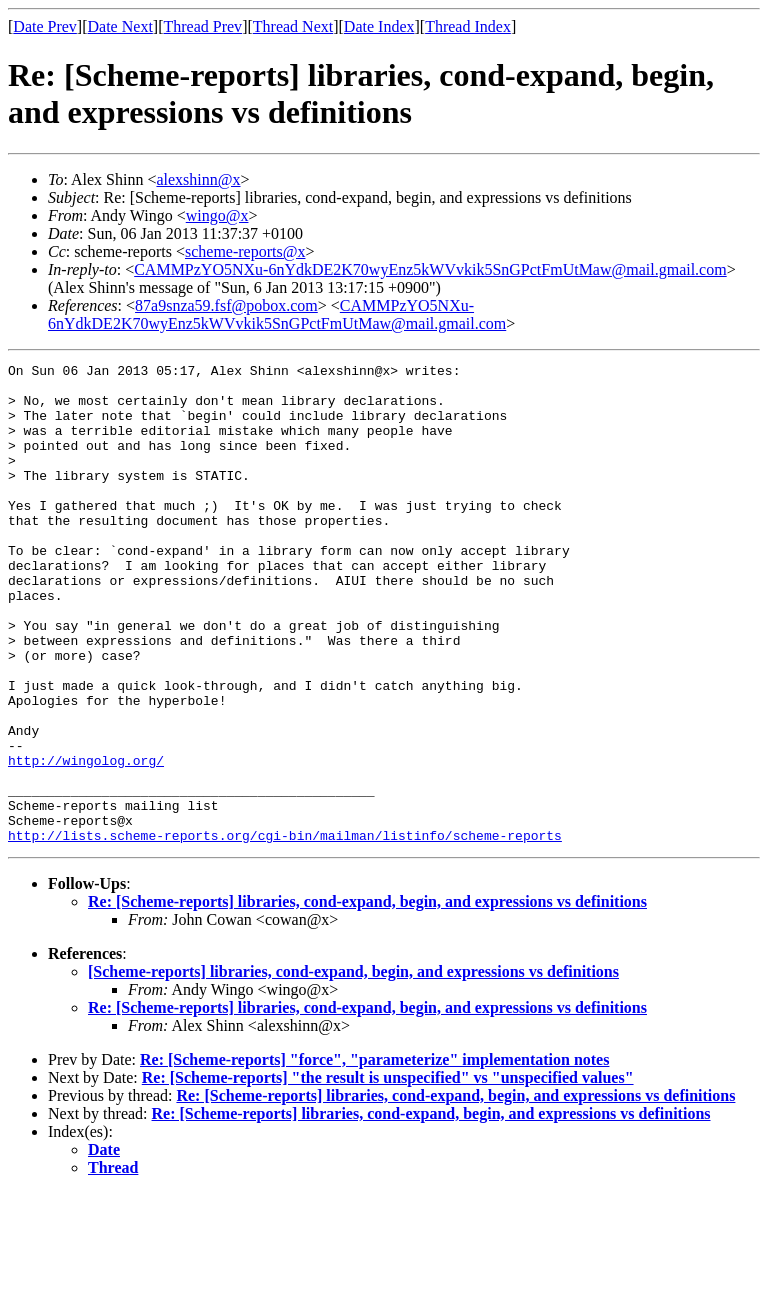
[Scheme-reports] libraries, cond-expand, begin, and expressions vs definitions (353, 1067)
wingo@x (217, 215)
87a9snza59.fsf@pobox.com (226, 305)
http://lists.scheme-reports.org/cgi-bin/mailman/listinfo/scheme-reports (285, 931)
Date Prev (45, 26)
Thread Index (468, 26)
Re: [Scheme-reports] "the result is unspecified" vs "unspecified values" (388, 1173)
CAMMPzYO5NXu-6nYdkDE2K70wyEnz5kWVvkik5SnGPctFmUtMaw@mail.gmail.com (430, 269)
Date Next (120, 26)
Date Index (379, 26)
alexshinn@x (198, 179)
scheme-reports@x (245, 251)
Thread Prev (202, 26)
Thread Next (293, 26)
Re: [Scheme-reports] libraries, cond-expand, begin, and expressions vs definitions (367, 997)
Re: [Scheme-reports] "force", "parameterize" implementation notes (374, 1155)
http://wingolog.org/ (86, 841)
